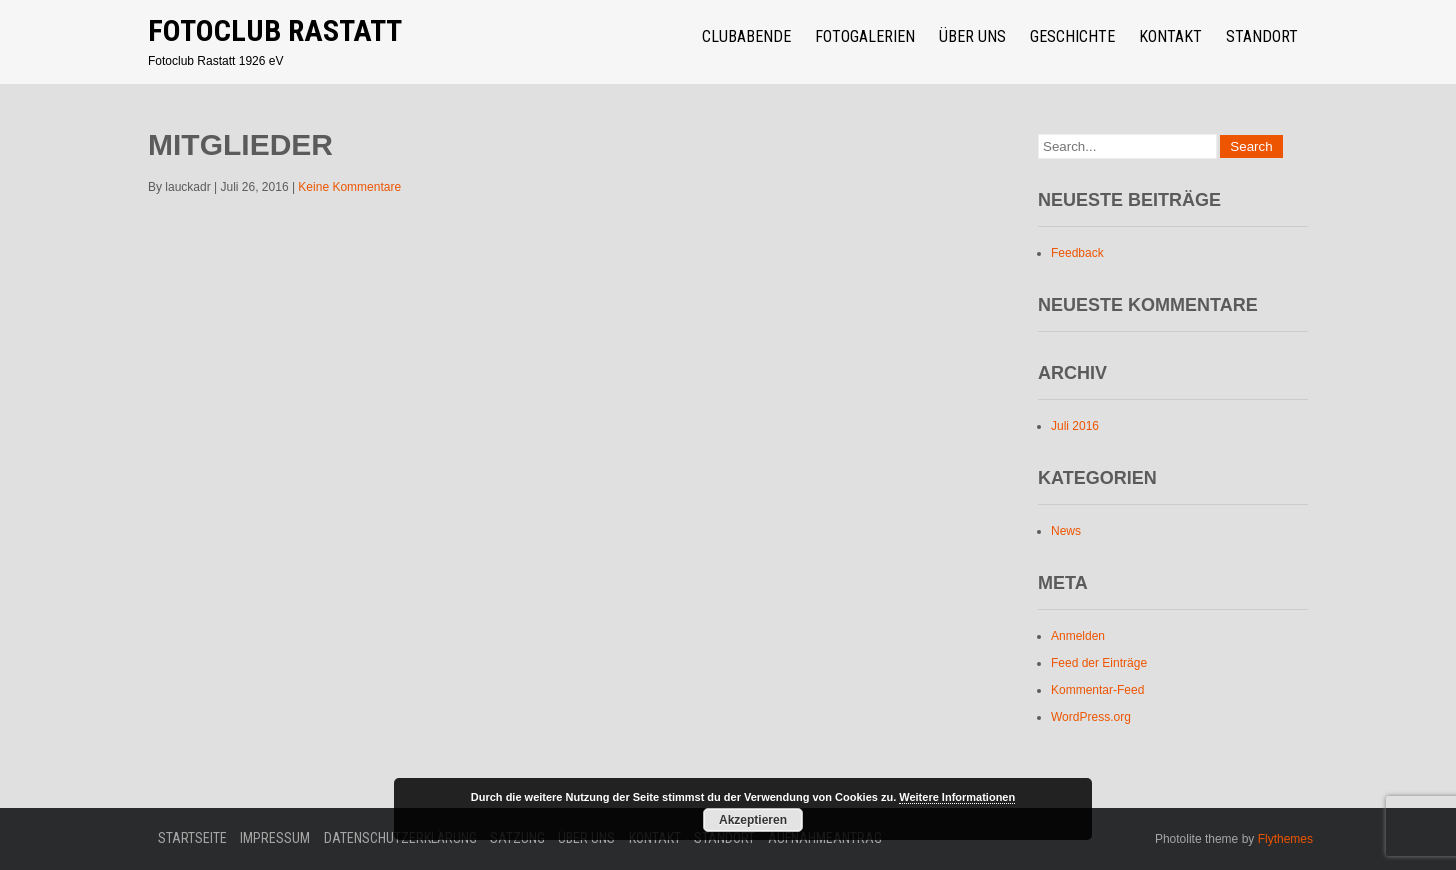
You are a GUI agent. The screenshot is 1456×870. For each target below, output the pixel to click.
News (1066, 531)
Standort (1262, 36)
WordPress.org (1091, 717)
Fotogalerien (865, 36)
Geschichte (1072, 36)
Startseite (192, 838)
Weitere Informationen (957, 797)
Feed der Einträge (1099, 663)
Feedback (1077, 253)
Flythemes (1283, 839)
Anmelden (1078, 636)
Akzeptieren (753, 820)
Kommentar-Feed (1097, 690)
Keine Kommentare (349, 187)
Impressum (275, 838)
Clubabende (746, 36)
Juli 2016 (1075, 426)
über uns (972, 36)
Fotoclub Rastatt (275, 30)
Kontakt (1170, 36)
